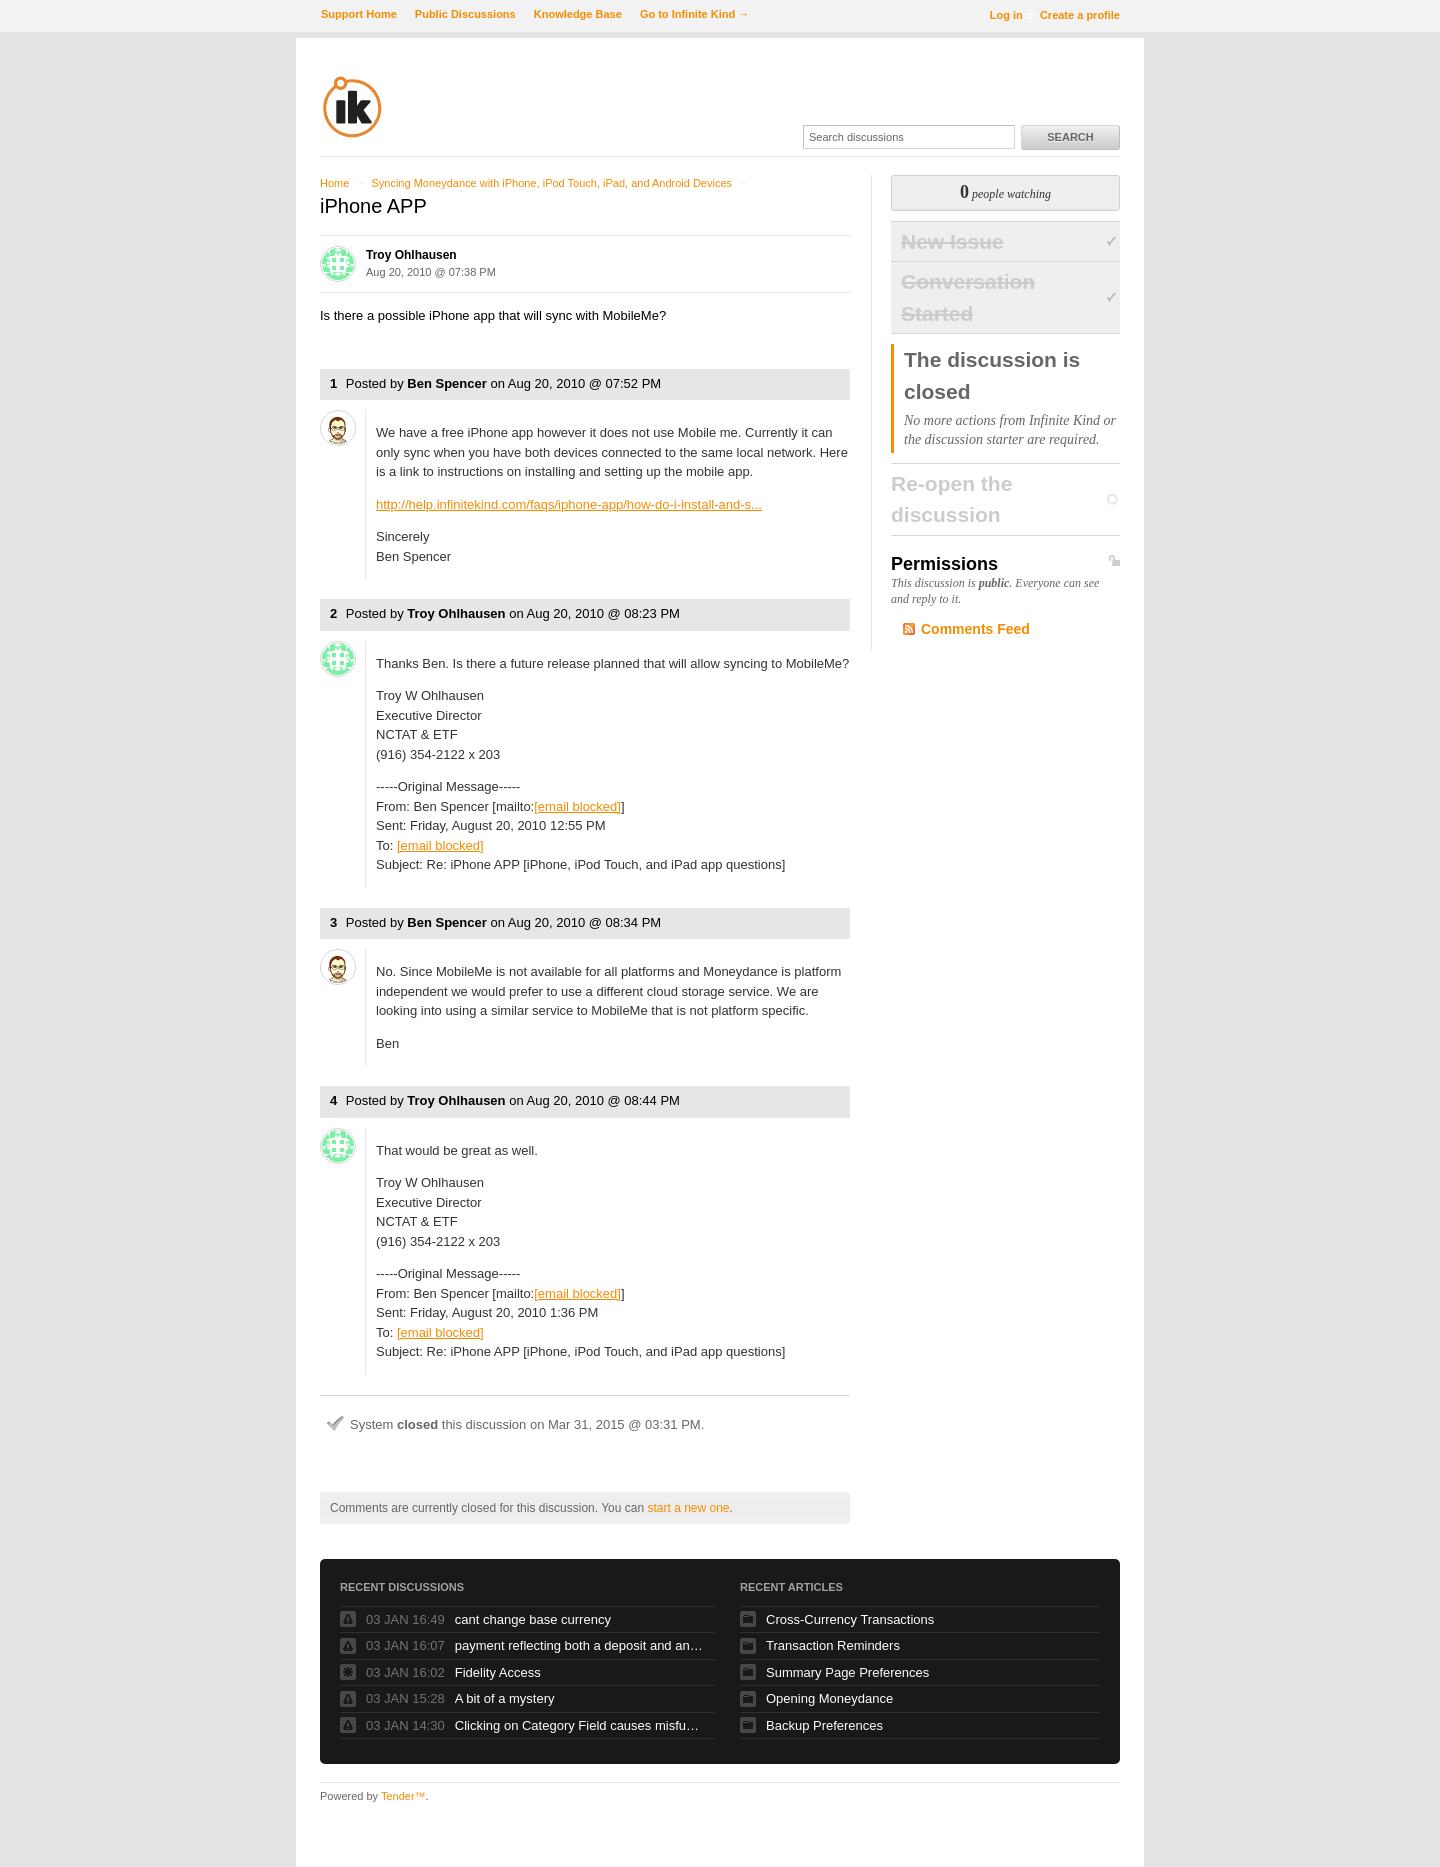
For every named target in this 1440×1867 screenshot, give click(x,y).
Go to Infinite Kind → (694, 14)
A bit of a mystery (505, 1698)
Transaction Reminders (833, 1645)
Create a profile (1080, 15)
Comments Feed (975, 629)
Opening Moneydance (829, 1698)
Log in (1006, 15)
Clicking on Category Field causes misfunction (580, 1725)
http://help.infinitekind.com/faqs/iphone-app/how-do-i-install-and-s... (569, 504)
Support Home (359, 14)
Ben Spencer (446, 383)
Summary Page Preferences (847, 1672)
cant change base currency (533, 1619)
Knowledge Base (578, 14)
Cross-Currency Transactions (850, 1619)
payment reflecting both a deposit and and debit (580, 1645)
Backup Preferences (824, 1725)
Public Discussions (465, 14)
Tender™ (403, 1796)
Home (334, 183)
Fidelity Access (498, 1672)
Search (1070, 137)
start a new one (688, 1508)
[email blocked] (577, 806)
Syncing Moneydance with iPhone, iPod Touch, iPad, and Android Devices (551, 183)
